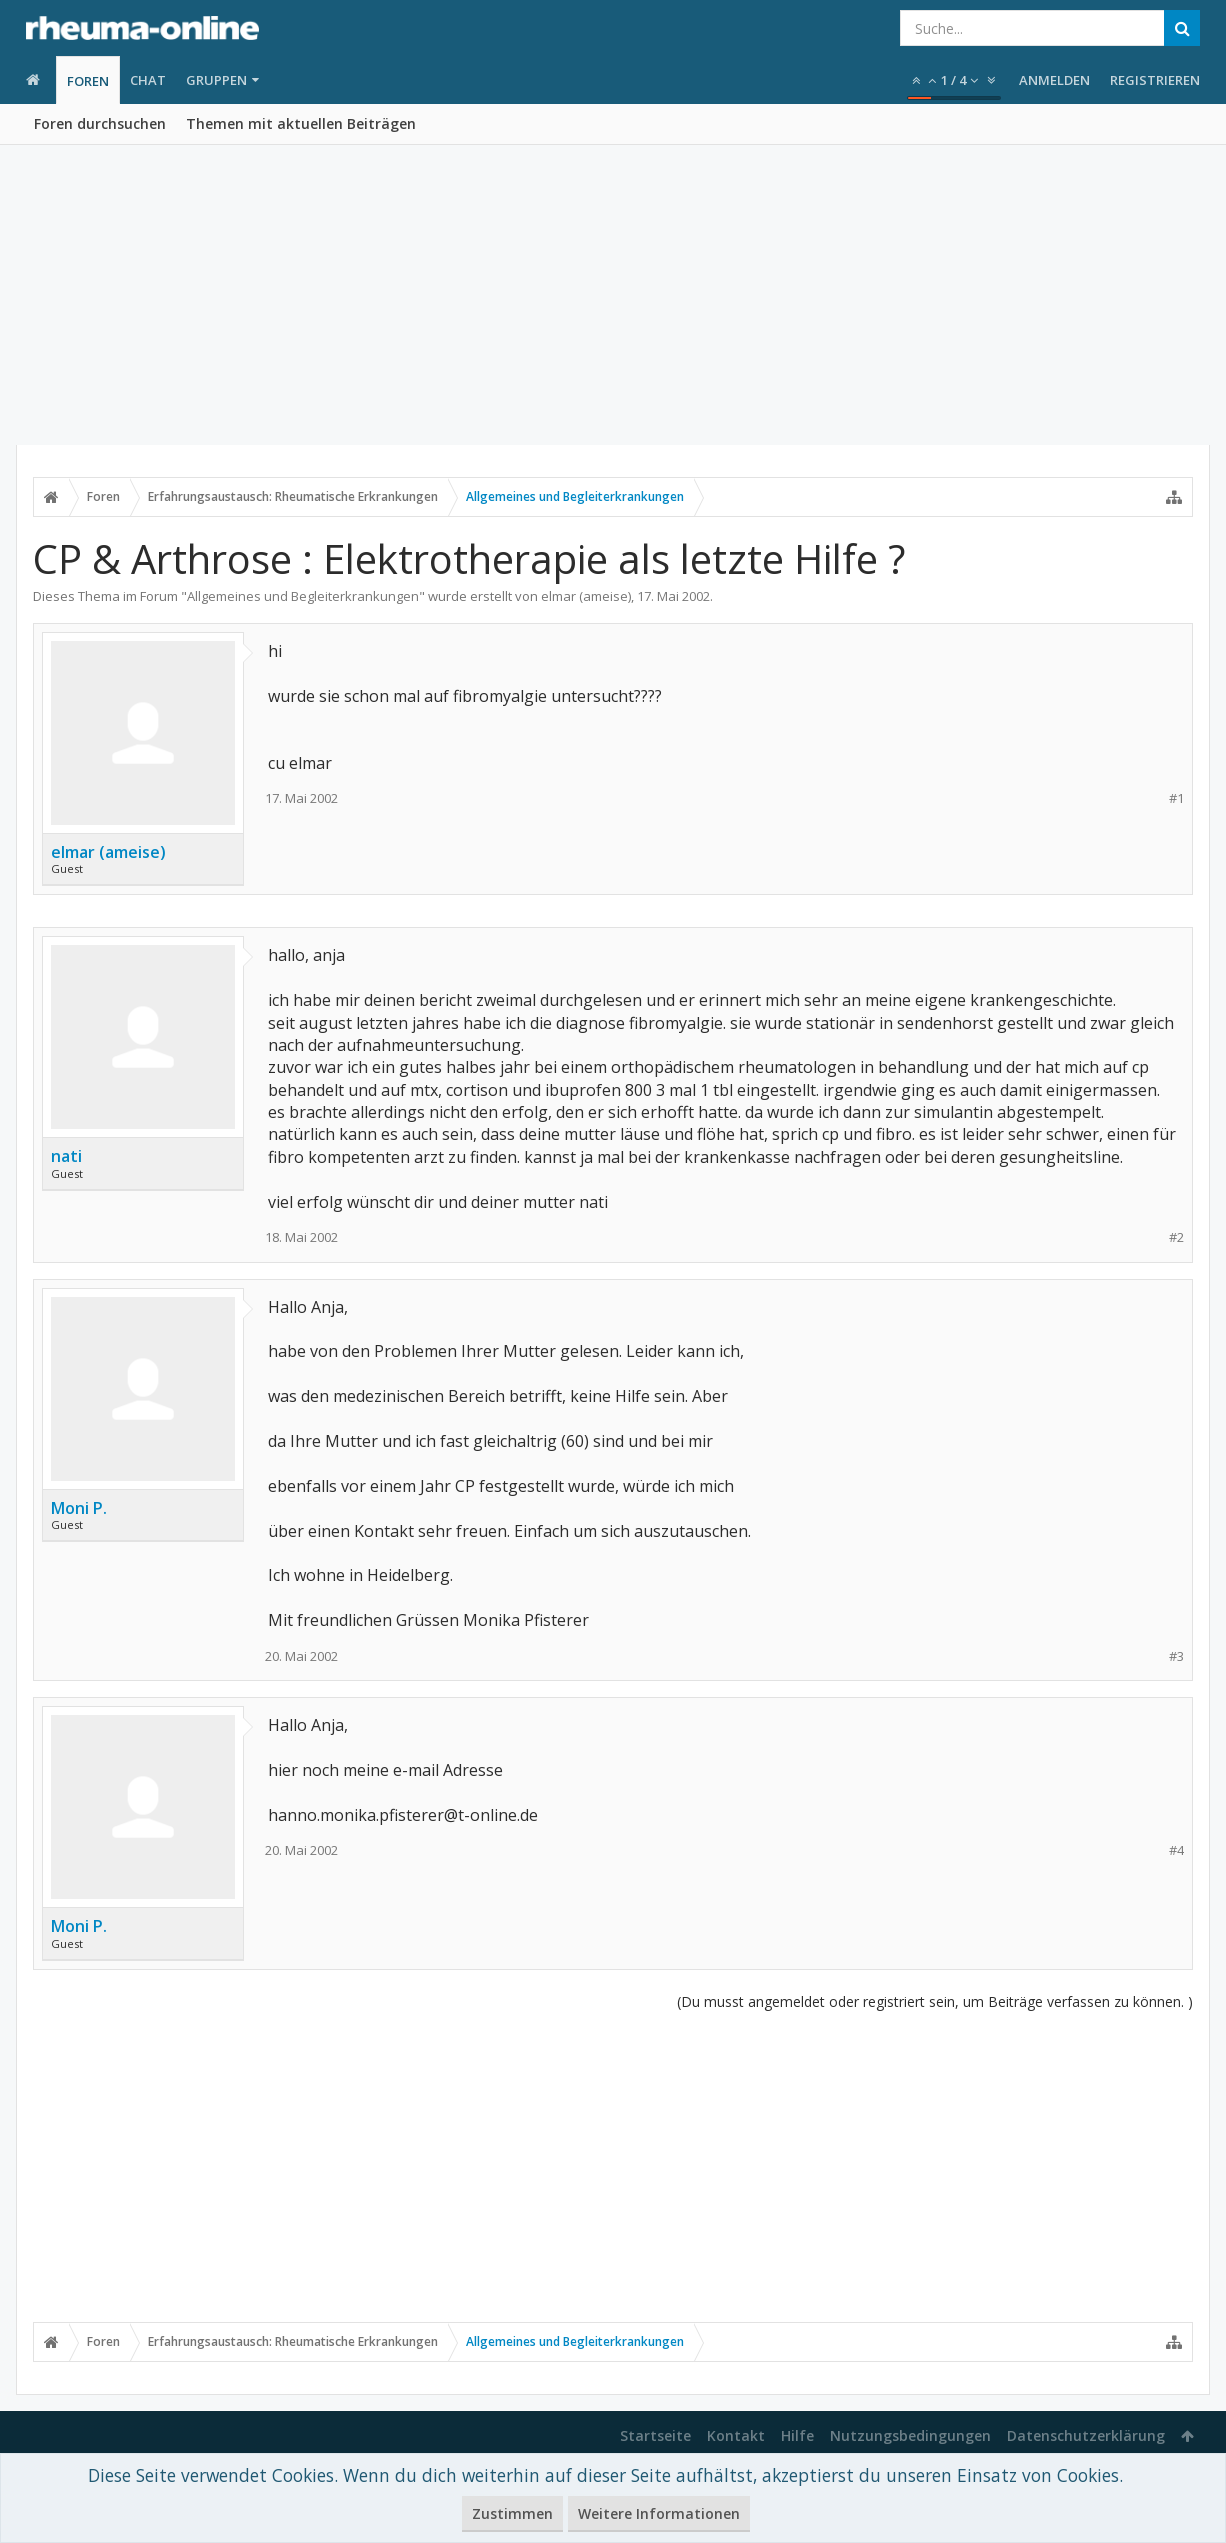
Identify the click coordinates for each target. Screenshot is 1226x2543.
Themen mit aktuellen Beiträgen (301, 123)
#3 (1176, 1656)
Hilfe (797, 2435)
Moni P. (79, 1508)
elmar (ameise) (586, 596)
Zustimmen (512, 2513)
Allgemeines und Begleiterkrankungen (303, 596)
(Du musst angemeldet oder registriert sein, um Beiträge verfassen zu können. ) (935, 2001)
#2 (1176, 1237)
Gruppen (216, 80)
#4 (1176, 1850)
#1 (1176, 798)
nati (66, 1156)
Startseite (655, 2435)
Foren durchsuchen (100, 123)
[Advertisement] (613, 295)
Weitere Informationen (659, 2513)
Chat (148, 80)
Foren (88, 81)
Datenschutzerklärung (1086, 2435)
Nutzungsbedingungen (910, 2435)
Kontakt (736, 2435)
